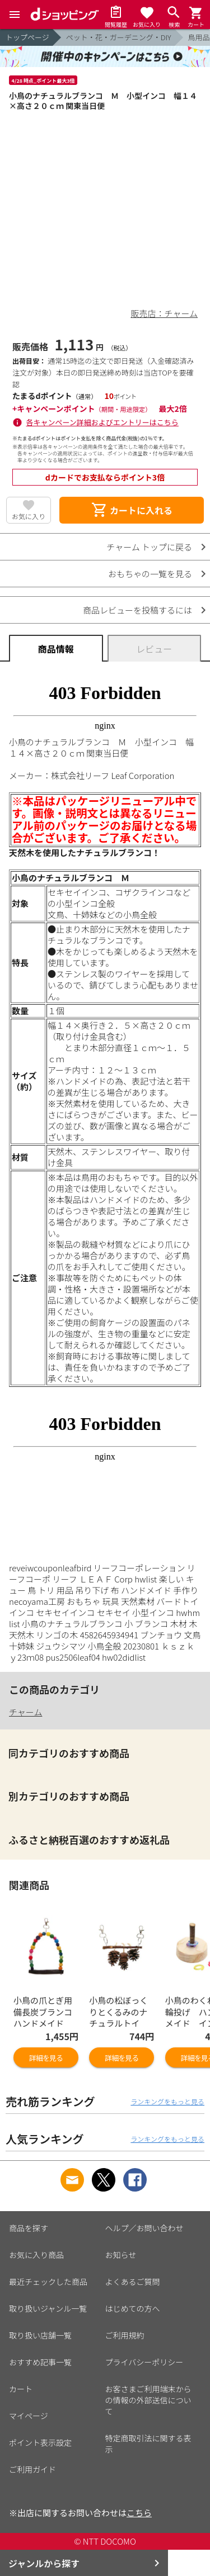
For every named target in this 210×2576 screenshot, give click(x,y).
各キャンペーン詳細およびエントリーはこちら (102, 422)
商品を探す (28, 2227)
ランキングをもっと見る (167, 2101)
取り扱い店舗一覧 (40, 2335)
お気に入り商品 (36, 2254)
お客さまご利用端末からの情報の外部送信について (148, 2400)
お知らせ (121, 2254)
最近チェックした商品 (48, 2281)
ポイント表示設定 (40, 2442)
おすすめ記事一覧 (40, 2362)
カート (20, 2388)
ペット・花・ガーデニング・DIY (118, 37)
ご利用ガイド (32, 2469)
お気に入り (28, 516)
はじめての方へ (132, 2308)
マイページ (28, 2415)
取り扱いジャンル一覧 (48, 2308)
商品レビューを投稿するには (137, 610)
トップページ (27, 37)
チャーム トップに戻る (149, 547)
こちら (139, 2512)
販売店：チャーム (164, 313)
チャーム (25, 1712)
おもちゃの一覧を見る (150, 573)
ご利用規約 (124, 2335)
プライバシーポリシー (144, 2362)
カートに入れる (131, 510)
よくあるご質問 (132, 2281)
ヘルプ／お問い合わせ (144, 2227)
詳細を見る (46, 2057)
